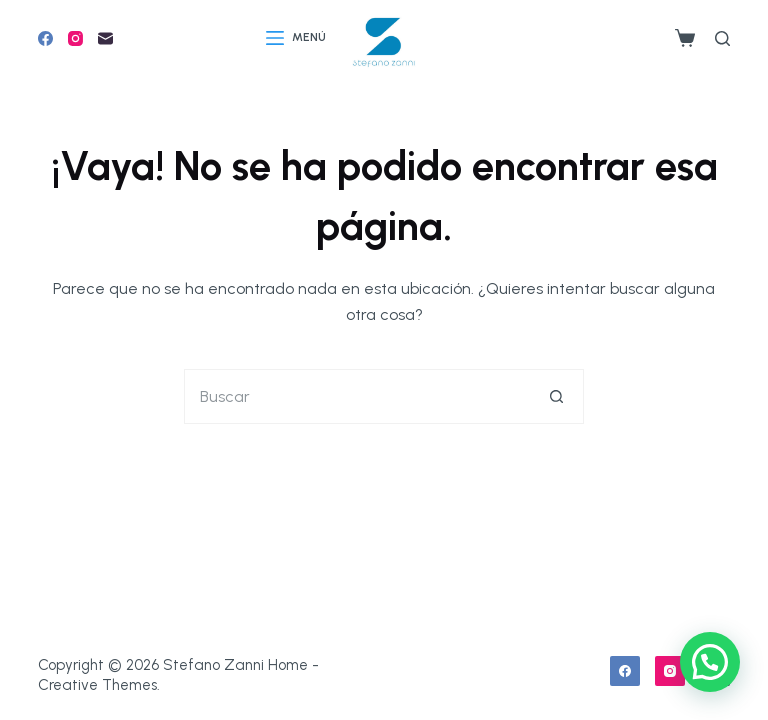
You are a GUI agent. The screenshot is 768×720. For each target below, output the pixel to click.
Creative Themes (97, 685)
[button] (710, 662)
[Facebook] (45, 38)
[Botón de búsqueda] (556, 396)
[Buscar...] (356, 396)
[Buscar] (722, 38)
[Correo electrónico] (105, 38)
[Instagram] (75, 38)
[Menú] (296, 38)
